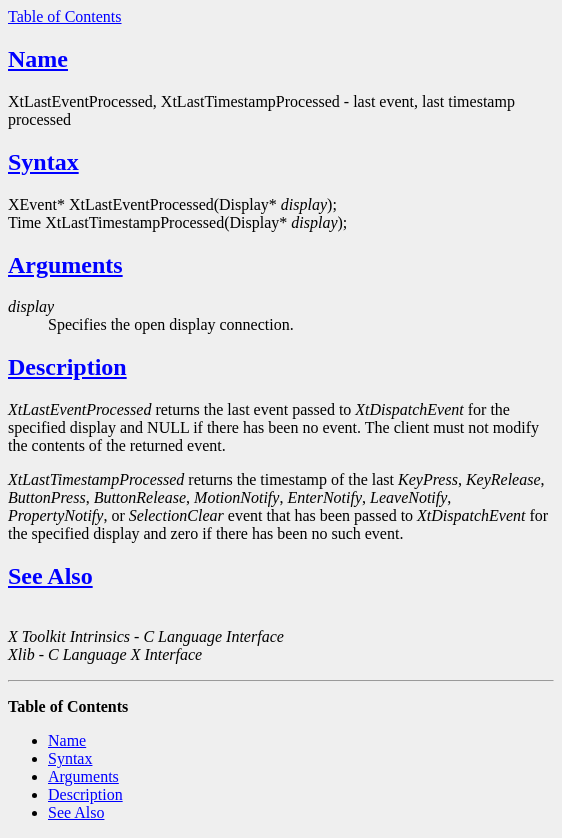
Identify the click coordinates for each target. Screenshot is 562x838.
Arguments (65, 265)
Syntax (43, 162)
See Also (50, 576)
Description (67, 367)
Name (38, 59)
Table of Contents (65, 16)
